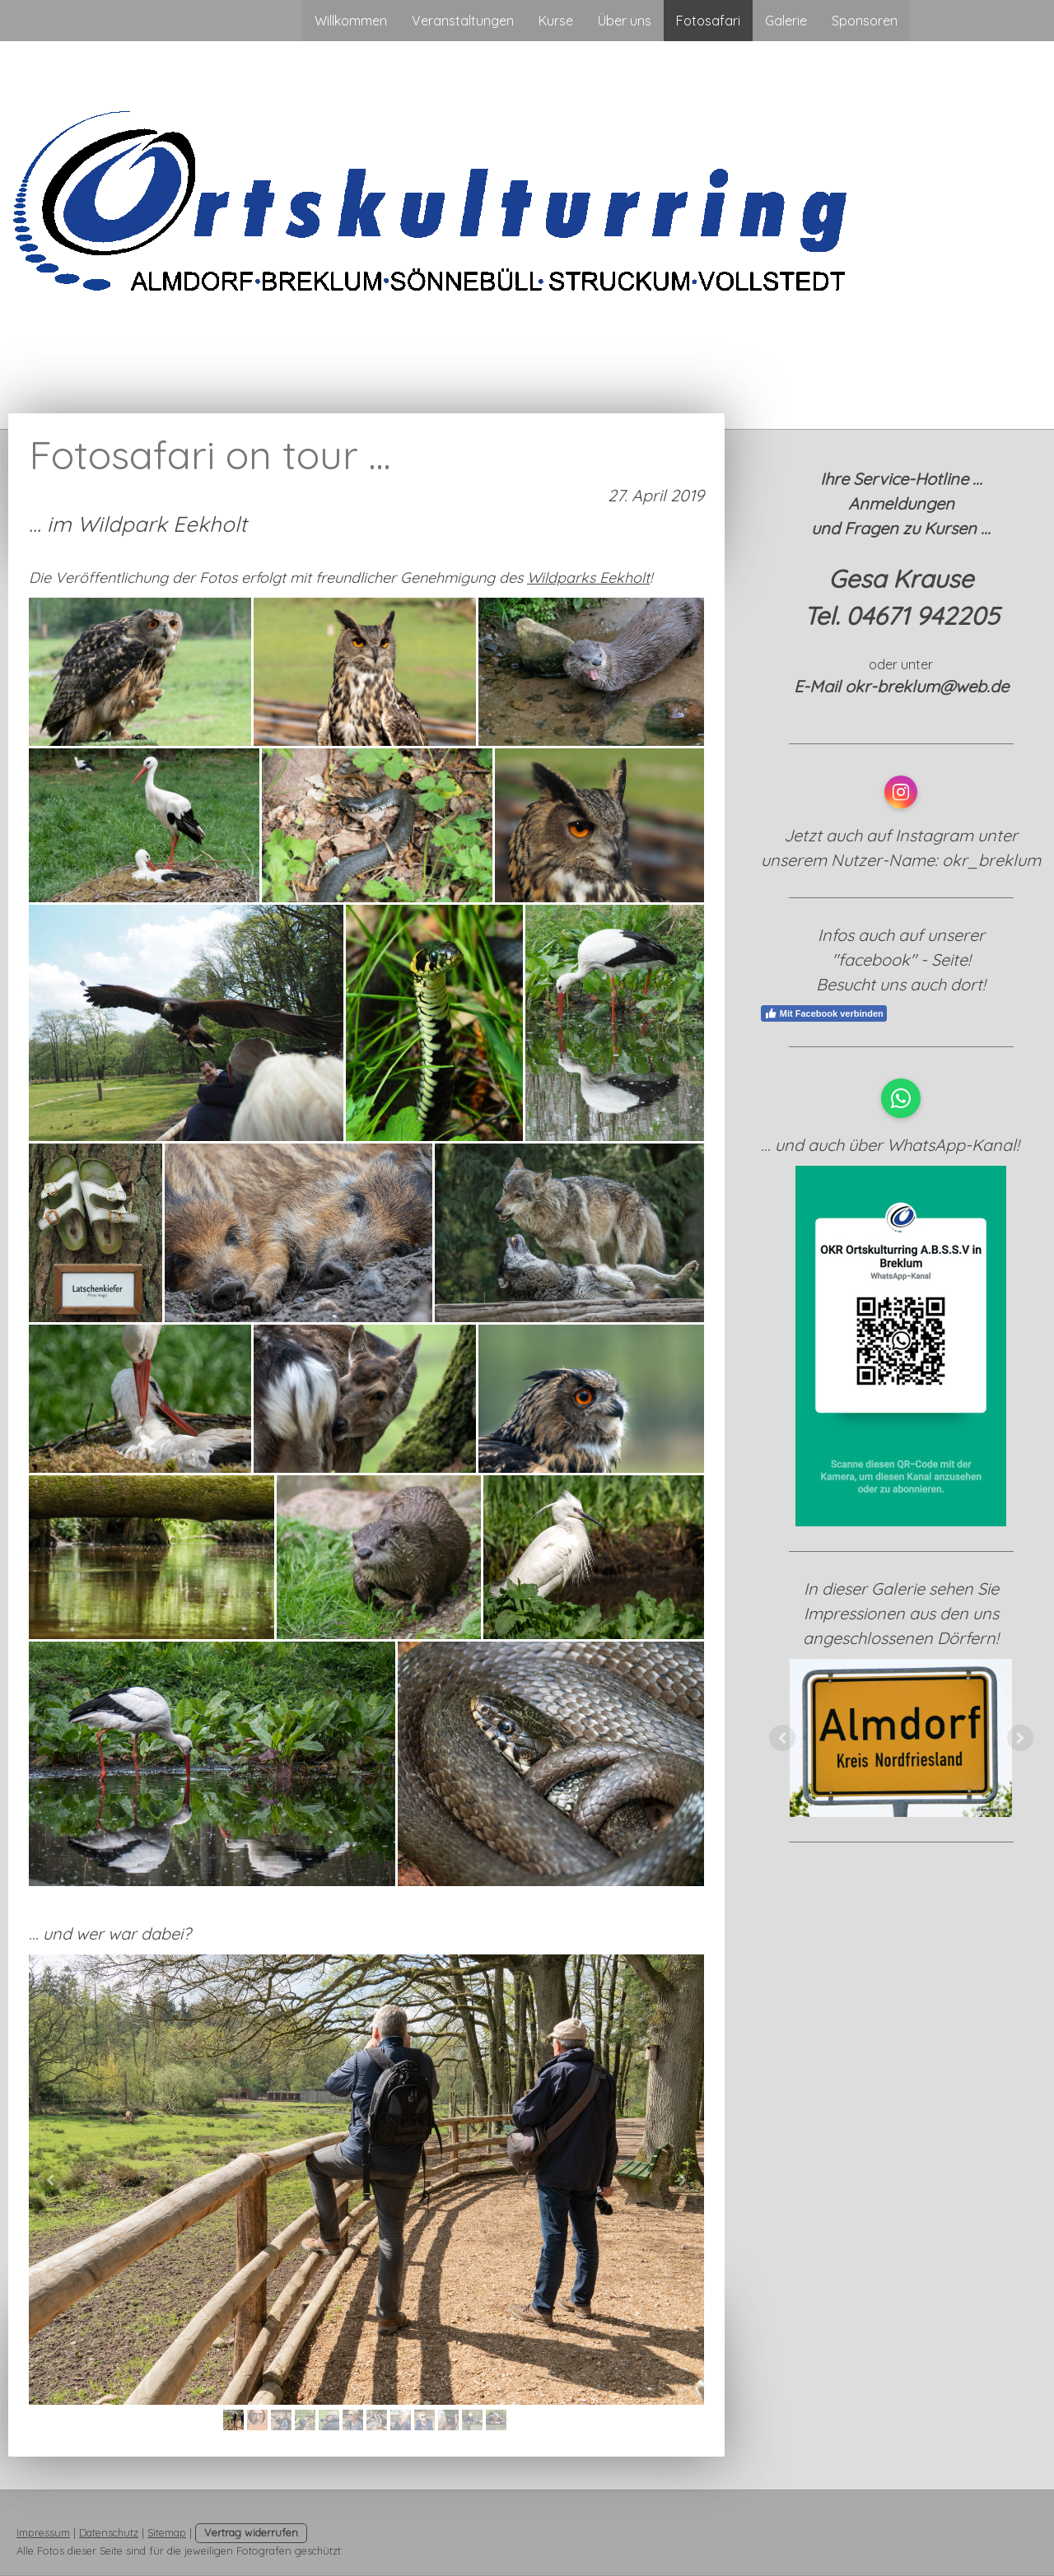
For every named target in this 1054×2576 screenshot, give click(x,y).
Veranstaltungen (463, 20)
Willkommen (351, 20)
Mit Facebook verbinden (824, 1013)
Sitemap (166, 2532)
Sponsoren (865, 20)
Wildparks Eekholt (588, 577)
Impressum (43, 2532)
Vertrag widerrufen (251, 2532)
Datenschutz (108, 2532)
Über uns (624, 20)
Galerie (786, 20)
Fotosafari (708, 20)
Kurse (556, 20)
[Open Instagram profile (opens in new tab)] (900, 792)
